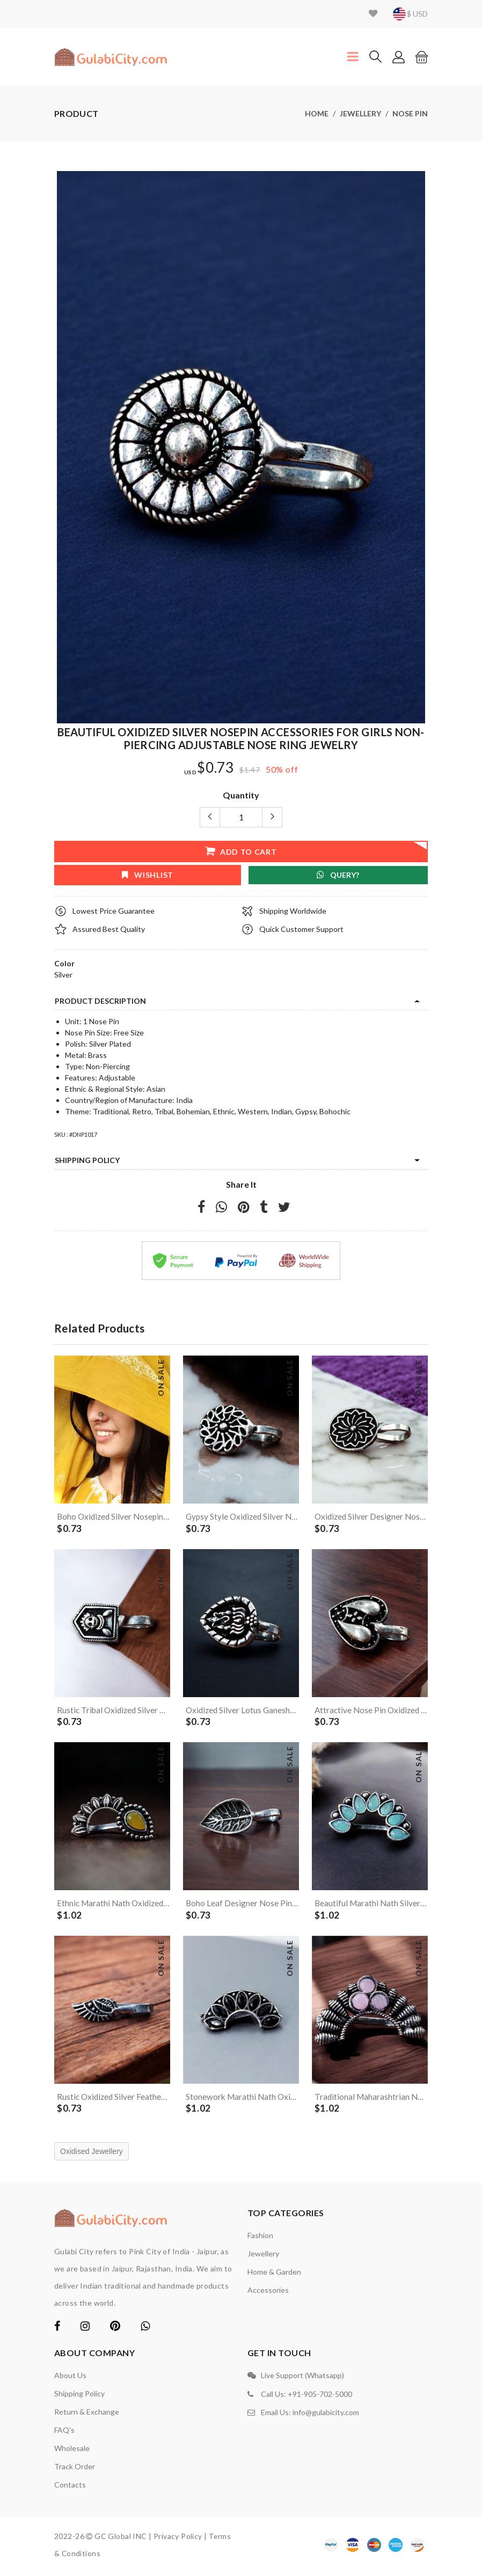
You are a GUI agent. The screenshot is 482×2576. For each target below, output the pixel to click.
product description (100, 1000)
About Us (70, 2378)
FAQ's (64, 2433)
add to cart (241, 851)
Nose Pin (410, 113)
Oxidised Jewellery (91, 2154)
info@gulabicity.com (326, 2413)
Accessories (268, 2293)
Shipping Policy (87, 1160)
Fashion (260, 2238)
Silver (63, 974)
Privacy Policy (178, 2539)
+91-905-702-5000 (320, 2395)
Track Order (74, 2469)
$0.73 (215, 767)
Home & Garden (274, 2274)
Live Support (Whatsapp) (302, 2377)
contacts (70, 2487)
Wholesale (72, 2451)
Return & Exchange (86, 2414)
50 (271, 769)
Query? (338, 874)
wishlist (147, 874)
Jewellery (360, 113)
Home (316, 113)
